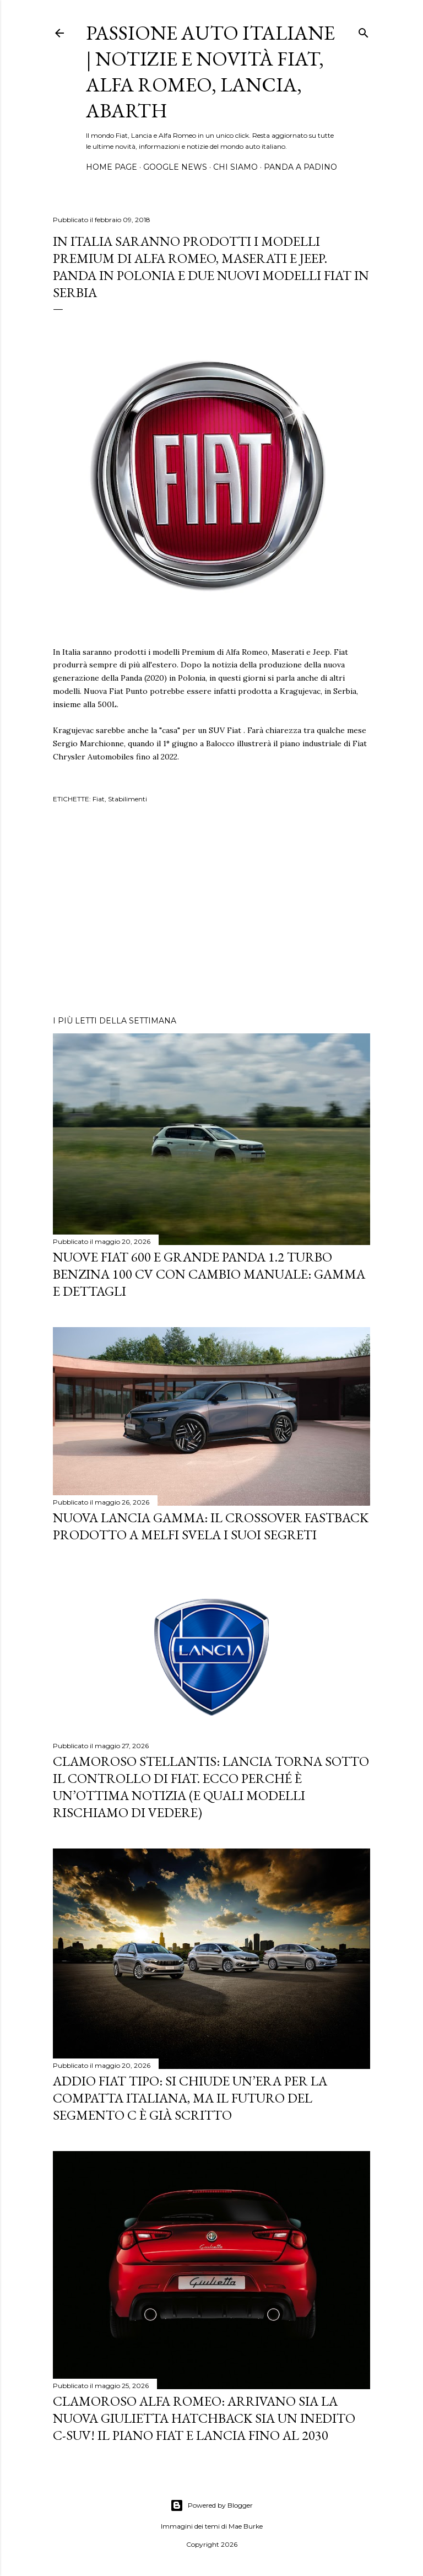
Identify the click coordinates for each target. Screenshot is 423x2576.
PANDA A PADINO (300, 167)
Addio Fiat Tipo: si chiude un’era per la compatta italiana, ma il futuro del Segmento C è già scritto (190, 2098)
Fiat (99, 799)
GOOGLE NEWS (175, 167)
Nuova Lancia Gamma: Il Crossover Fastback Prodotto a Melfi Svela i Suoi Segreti (210, 1526)
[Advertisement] (211, 911)
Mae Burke (246, 2526)
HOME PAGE (111, 167)
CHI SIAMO (235, 167)
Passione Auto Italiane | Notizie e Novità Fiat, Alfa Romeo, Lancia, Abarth (210, 71)
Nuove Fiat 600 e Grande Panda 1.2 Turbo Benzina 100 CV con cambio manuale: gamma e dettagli (209, 1274)
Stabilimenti (127, 799)
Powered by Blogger (211, 2505)
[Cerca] (363, 30)
